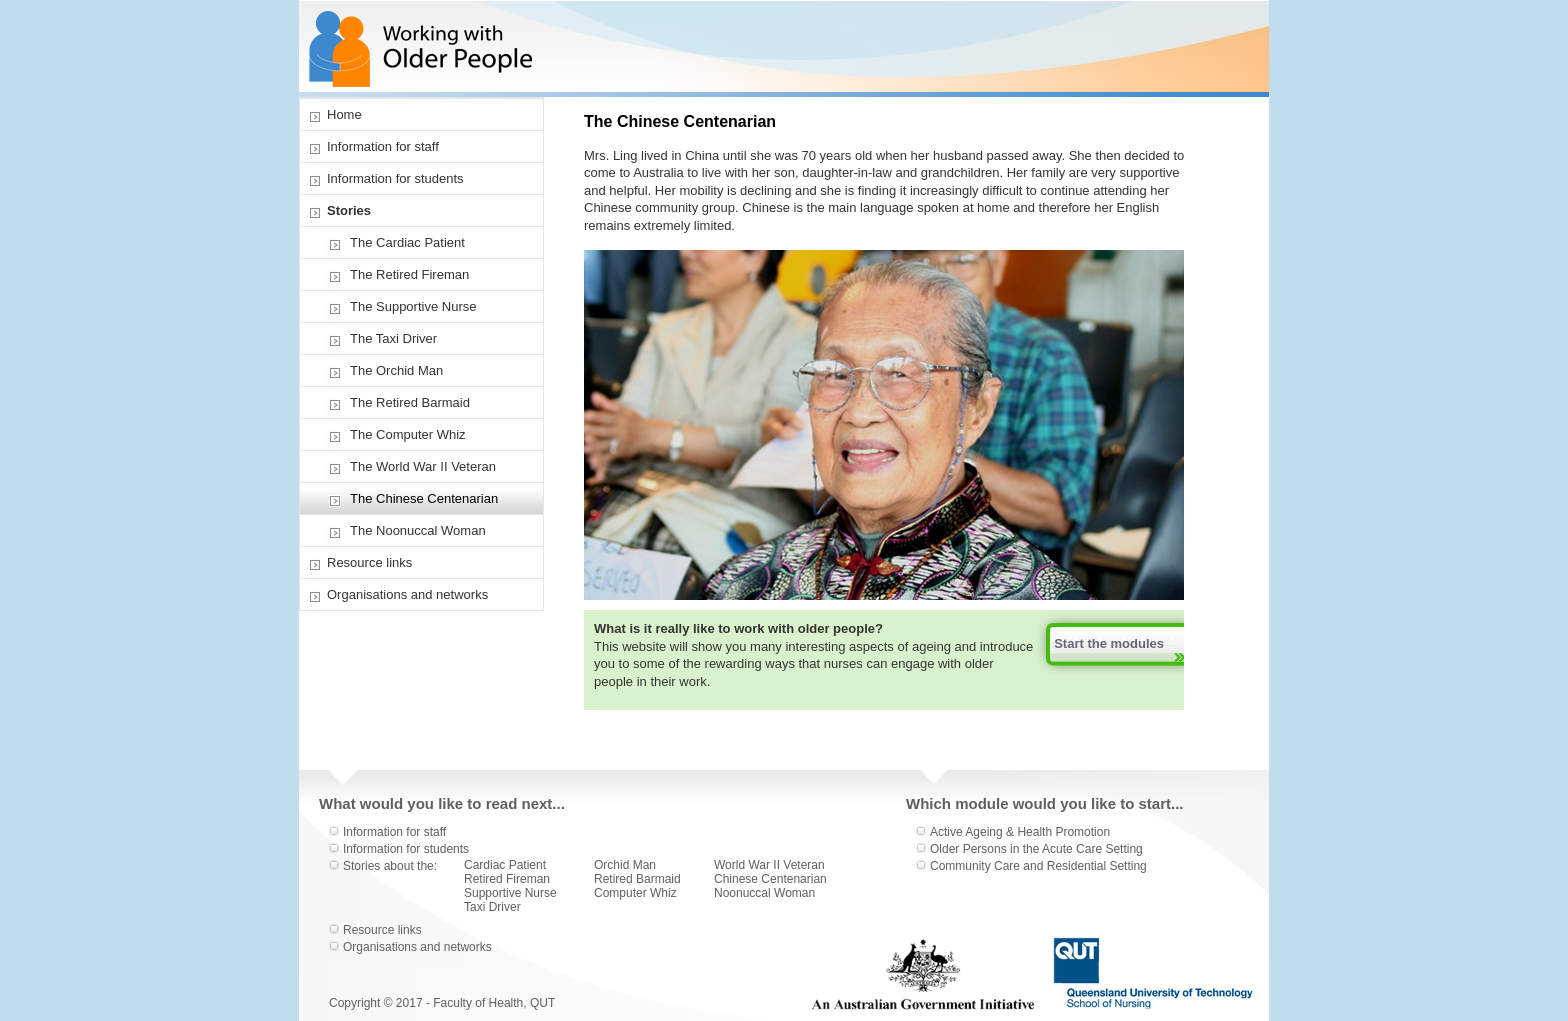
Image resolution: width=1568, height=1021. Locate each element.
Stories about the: (390, 866)
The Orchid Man (396, 370)
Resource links (369, 562)
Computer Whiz (635, 893)
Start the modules (1109, 643)
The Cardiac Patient (407, 242)
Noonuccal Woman (764, 893)
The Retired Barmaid (410, 402)
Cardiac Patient (505, 865)
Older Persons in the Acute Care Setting (1036, 849)
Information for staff (383, 146)
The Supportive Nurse (413, 306)
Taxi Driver (492, 907)
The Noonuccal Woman (418, 530)
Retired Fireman (507, 879)
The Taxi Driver (393, 338)
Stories (349, 210)
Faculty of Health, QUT (494, 1003)
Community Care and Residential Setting (1038, 866)
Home (344, 114)
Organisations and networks (407, 594)
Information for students (395, 178)
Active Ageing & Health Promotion (1020, 832)
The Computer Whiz (408, 434)
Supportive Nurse (510, 893)
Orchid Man (625, 865)
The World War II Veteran (423, 466)
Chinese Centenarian (770, 879)
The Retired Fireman (409, 274)
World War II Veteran (769, 865)
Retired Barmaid (637, 879)
